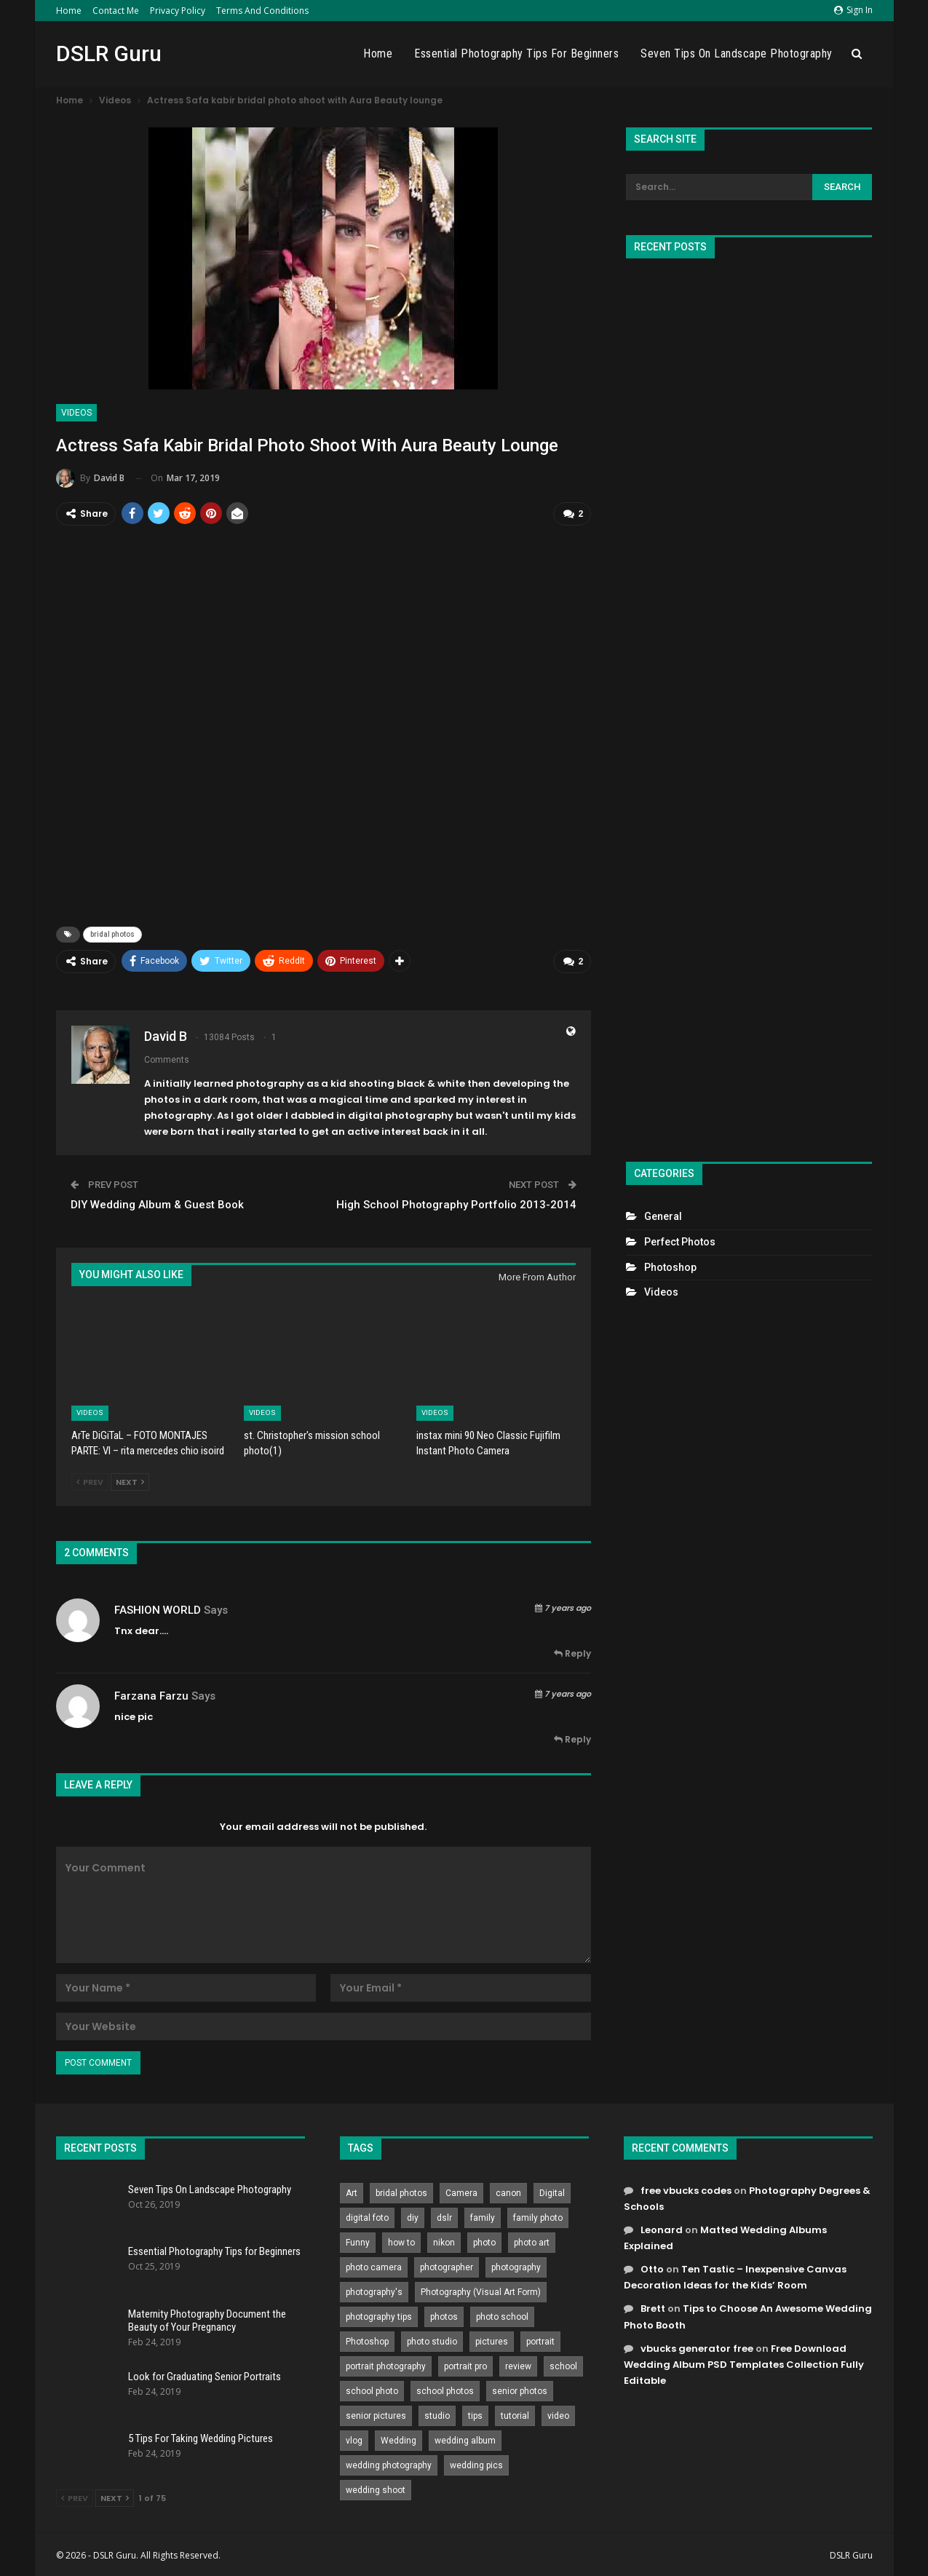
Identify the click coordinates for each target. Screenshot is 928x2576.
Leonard (662, 2228)
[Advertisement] (749, 704)
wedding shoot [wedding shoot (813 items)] (375, 2488)
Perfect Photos (679, 1242)
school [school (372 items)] (563, 2364)
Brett (653, 2307)
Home (69, 10)
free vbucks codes (686, 2188)
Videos (76, 413)
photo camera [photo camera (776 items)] (374, 2265)
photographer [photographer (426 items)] (446, 2265)
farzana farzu (151, 1693)
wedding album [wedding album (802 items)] (465, 2438)
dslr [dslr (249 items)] (444, 2216)
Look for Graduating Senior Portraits (204, 2374)
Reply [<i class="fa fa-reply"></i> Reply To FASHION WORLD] (572, 1652)
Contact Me (115, 10)
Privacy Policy (177, 10)
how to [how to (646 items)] (401, 2240)
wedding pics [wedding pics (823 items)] (476, 2463)
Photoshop (670, 1267)
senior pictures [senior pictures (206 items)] (376, 2414)
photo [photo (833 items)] (484, 2240)
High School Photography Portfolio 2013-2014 (456, 1202)
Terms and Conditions (262, 10)
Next (130, 1480)
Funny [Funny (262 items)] (358, 2240)
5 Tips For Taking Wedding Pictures (200, 2437)
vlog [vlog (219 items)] (354, 2438)
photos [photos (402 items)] (444, 2315)
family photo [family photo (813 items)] (538, 2216)
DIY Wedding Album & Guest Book (157, 1202)
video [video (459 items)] (558, 2414)
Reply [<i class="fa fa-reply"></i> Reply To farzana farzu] (572, 1738)
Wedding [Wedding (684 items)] (398, 2438)
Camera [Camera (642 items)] (461, 2191)
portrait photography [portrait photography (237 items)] (386, 2364)
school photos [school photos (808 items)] (445, 2389)
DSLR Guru (109, 53)
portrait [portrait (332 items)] (540, 2339)
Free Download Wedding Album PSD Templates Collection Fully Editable (744, 2362)
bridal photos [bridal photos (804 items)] (401, 2191)
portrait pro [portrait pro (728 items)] (465, 2364)
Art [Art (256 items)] (351, 2191)
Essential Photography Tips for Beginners (516, 53)
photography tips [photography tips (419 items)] (379, 2315)
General (663, 1216)
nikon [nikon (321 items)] (444, 2240)
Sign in (853, 10)
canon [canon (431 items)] (508, 2191)
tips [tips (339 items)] (475, 2414)
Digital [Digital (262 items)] (552, 2191)
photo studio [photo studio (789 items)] (432, 2339)
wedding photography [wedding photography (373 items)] (389, 2463)
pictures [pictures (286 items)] (491, 2339)
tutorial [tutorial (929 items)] (515, 2414)
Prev (89, 1480)
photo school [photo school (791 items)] (502, 2315)
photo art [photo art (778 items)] (532, 2240)
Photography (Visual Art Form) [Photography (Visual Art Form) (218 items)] (481, 2290)
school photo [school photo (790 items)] (372, 2389)
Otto (652, 2268)
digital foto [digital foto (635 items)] (367, 2216)
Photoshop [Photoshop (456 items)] (367, 2339)
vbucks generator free (697, 2346)
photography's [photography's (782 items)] (374, 2290)
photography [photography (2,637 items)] (516, 2265)
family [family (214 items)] (482, 2216)
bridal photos (112, 934)
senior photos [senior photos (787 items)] (519, 2389)
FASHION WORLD (157, 1607)
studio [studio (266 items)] (437, 2414)
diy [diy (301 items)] (413, 2216)
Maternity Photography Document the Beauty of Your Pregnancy (207, 2319)
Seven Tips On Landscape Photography (737, 53)
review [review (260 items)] (518, 2364)
